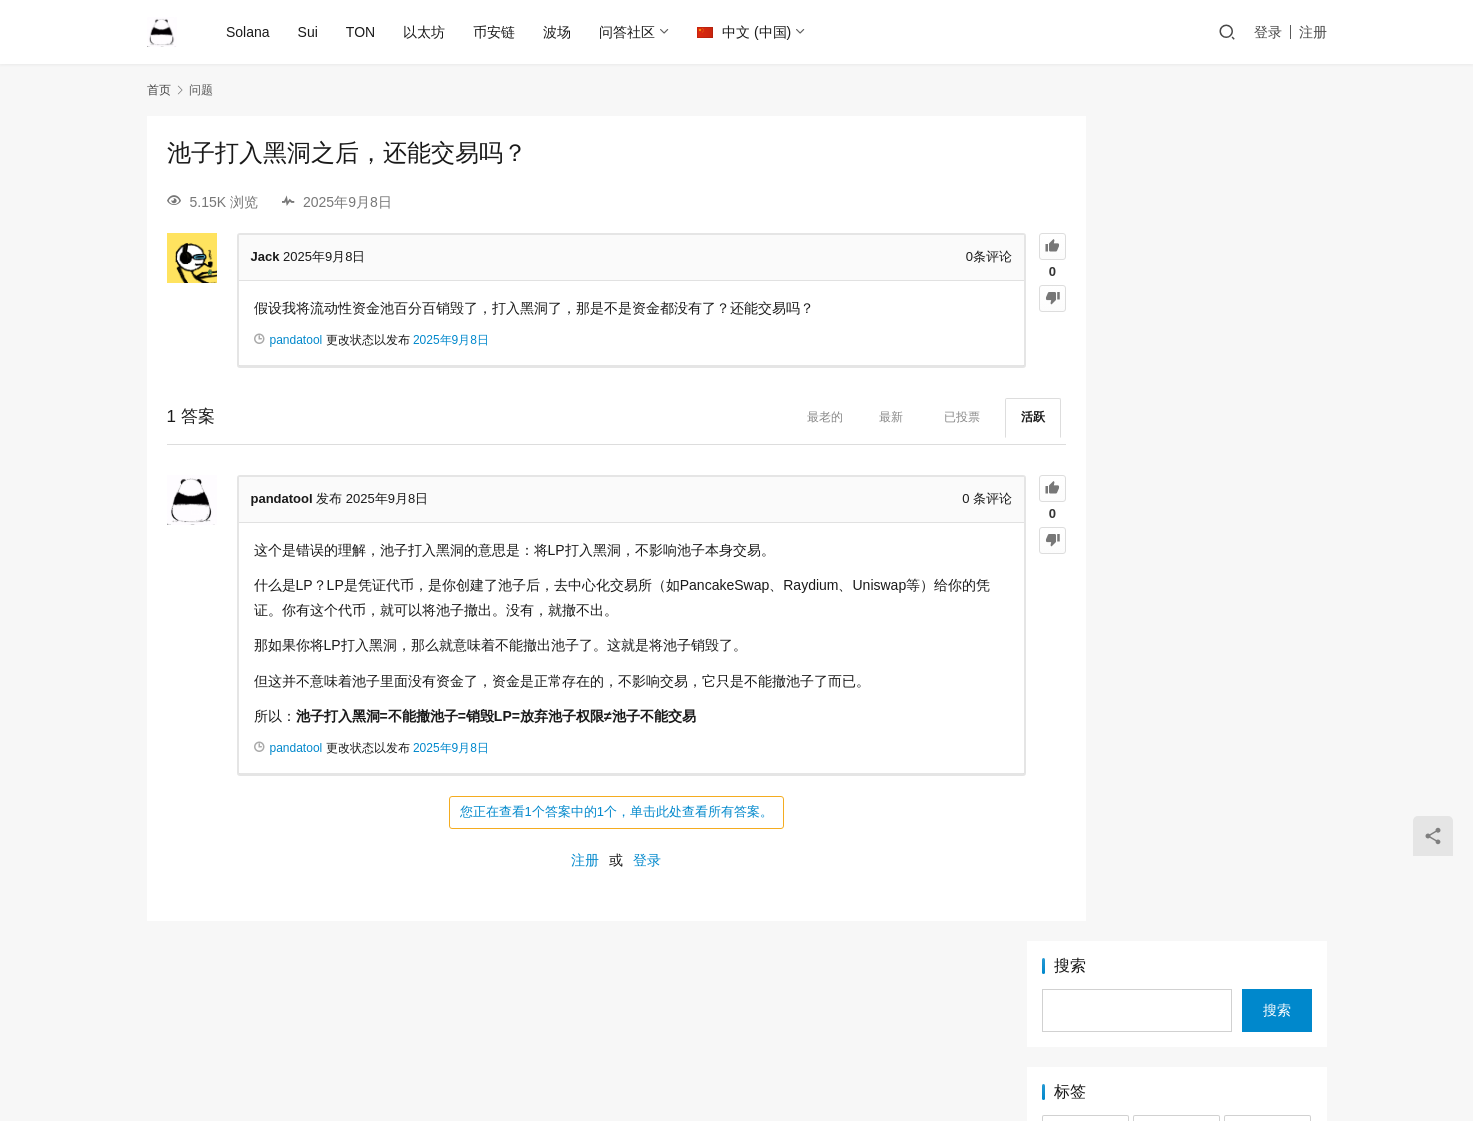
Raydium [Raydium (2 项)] (1267, 423)
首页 (159, 90)
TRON (875, 1024)
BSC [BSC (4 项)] (1176, 303)
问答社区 (629, 32)
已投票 (883, 417)
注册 (1313, 32)
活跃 (954, 417)
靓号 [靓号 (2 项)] (1268, 574)
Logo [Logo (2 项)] (1176, 363)
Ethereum (624, 1024)
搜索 (1070, 141)
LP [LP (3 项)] (1267, 363)
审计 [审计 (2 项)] (1268, 514)
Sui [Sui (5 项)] (1176, 454)
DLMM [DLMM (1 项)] (1267, 303)
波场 (559, 32)
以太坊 (426, 32)
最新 (812, 417)
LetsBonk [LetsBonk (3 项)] (1085, 363)
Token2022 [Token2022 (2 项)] (1267, 454)
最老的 (746, 417)
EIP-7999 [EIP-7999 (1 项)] (1085, 333)
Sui (309, 32)
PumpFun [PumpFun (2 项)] (1176, 423)
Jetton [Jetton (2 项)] (1267, 333)
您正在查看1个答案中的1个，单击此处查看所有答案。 (576, 811)
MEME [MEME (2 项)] (1085, 393)
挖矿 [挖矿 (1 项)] (1085, 544)
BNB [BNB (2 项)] (1085, 303)
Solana (250, 32)
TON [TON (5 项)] (1085, 484)
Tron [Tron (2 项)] (1267, 484)
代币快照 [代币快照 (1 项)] (1085, 514)
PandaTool (913, 1056)
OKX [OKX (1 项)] (1176, 393)
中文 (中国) (746, 32)
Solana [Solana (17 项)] (1085, 454)
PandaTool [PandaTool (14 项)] (1267, 393)
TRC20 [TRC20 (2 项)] (1176, 484)
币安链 (496, 32)
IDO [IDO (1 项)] (1176, 333)
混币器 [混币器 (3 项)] (1176, 544)
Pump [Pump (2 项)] (1085, 423)
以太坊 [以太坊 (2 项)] (1176, 514)
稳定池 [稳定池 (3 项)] (1085, 574)
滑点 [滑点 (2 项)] (1268, 544)
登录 (1268, 32)
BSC (766, 1024)
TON (361, 32)
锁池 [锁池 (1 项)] (1176, 574)
